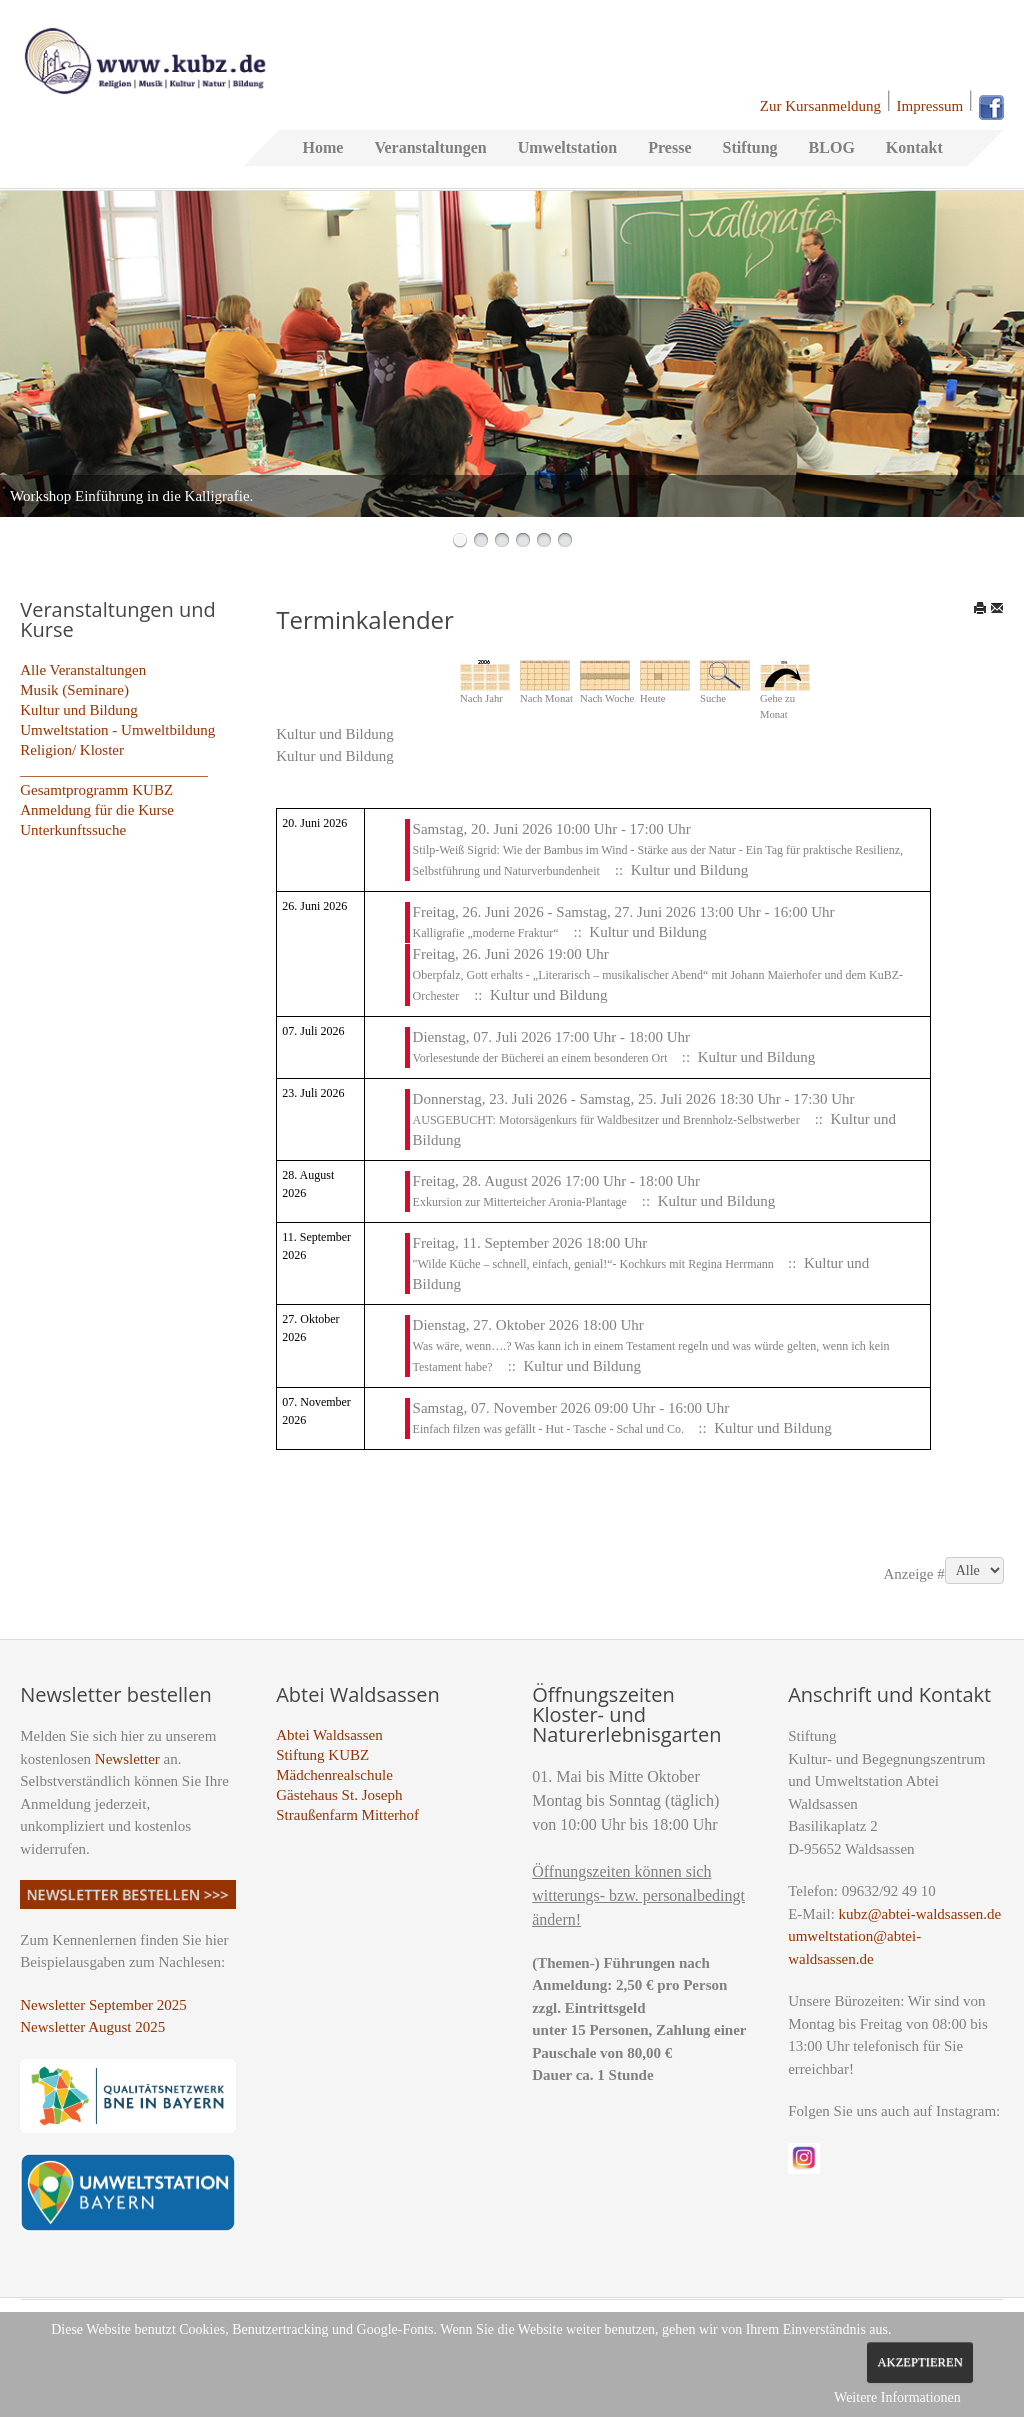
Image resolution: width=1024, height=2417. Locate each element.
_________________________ (114, 770)
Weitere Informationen (897, 2397)
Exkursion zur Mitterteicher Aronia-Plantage (520, 1202)
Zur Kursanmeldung (820, 106)
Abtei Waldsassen (329, 1735)
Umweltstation (568, 147)
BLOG (832, 147)
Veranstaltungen (430, 147)
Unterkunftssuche (73, 830)
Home (323, 147)
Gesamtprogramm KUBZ (96, 790)
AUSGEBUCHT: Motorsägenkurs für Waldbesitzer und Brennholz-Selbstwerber (606, 1120)
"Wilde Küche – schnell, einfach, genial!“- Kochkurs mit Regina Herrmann (595, 1264)
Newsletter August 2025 (92, 2027)
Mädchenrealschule (334, 1775)
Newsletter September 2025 (103, 2005)
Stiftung (749, 147)
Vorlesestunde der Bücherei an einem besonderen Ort (542, 1058)
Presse (669, 147)
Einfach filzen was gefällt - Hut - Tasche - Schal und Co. (550, 1429)
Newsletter (127, 1759)
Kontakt (914, 147)
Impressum (930, 106)
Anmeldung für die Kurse (97, 810)
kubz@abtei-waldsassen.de (920, 1914)
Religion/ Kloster (72, 750)
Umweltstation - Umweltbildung (117, 730)
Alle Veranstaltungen (83, 670)
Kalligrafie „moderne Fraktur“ (486, 933)
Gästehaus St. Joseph (339, 1795)
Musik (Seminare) (74, 690)
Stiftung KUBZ (322, 1755)
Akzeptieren (919, 2362)
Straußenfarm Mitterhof (347, 1815)
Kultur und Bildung (79, 710)
